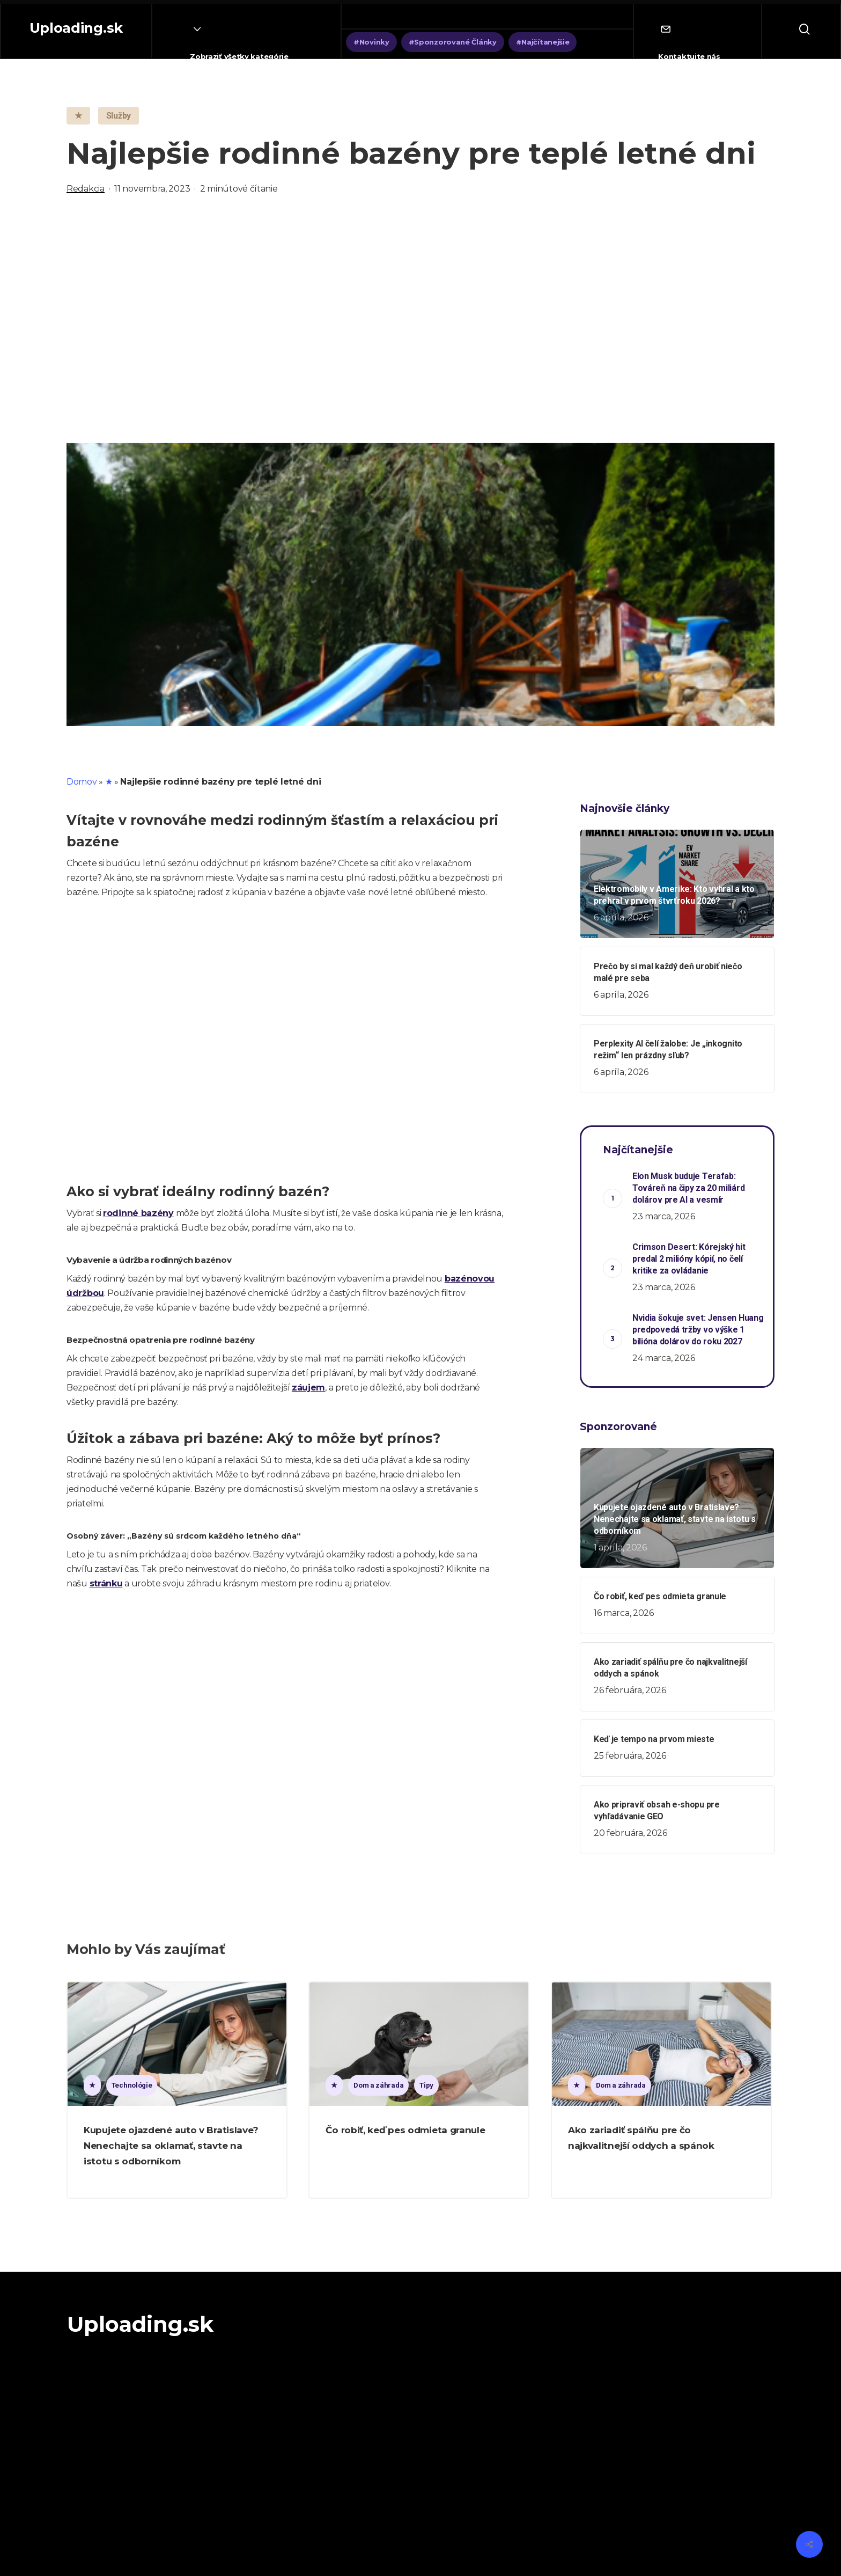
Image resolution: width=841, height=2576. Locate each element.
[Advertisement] (420, 319)
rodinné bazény (138, 1213)
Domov (82, 782)
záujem (308, 1387)
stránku (106, 1583)
